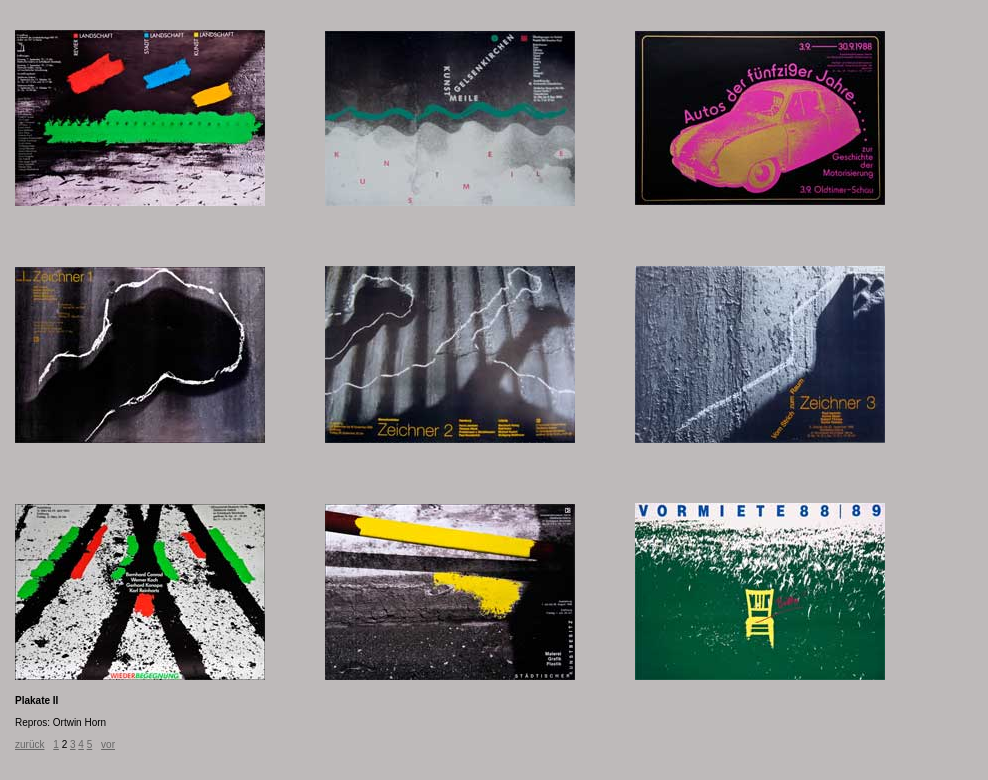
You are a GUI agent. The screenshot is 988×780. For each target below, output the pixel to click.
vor (108, 744)
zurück (29, 744)
